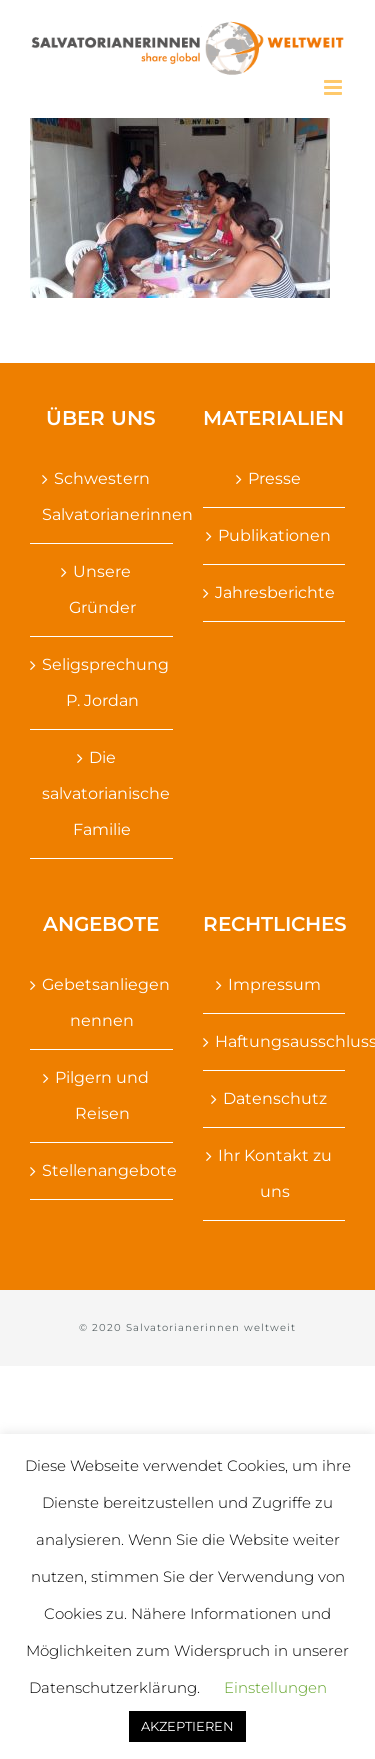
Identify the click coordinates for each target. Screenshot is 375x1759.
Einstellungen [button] (275, 1687)
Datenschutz (275, 1098)
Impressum (274, 984)
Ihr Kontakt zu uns (275, 1173)
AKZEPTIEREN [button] (187, 1726)
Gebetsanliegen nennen (102, 1002)
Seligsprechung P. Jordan (102, 682)
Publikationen (274, 535)
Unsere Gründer (102, 589)
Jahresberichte (275, 592)
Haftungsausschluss (275, 1041)
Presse (274, 478)
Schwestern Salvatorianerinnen (102, 496)
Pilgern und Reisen (102, 1095)
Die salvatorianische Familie (102, 793)
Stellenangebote (102, 1170)
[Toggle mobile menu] (334, 87)
